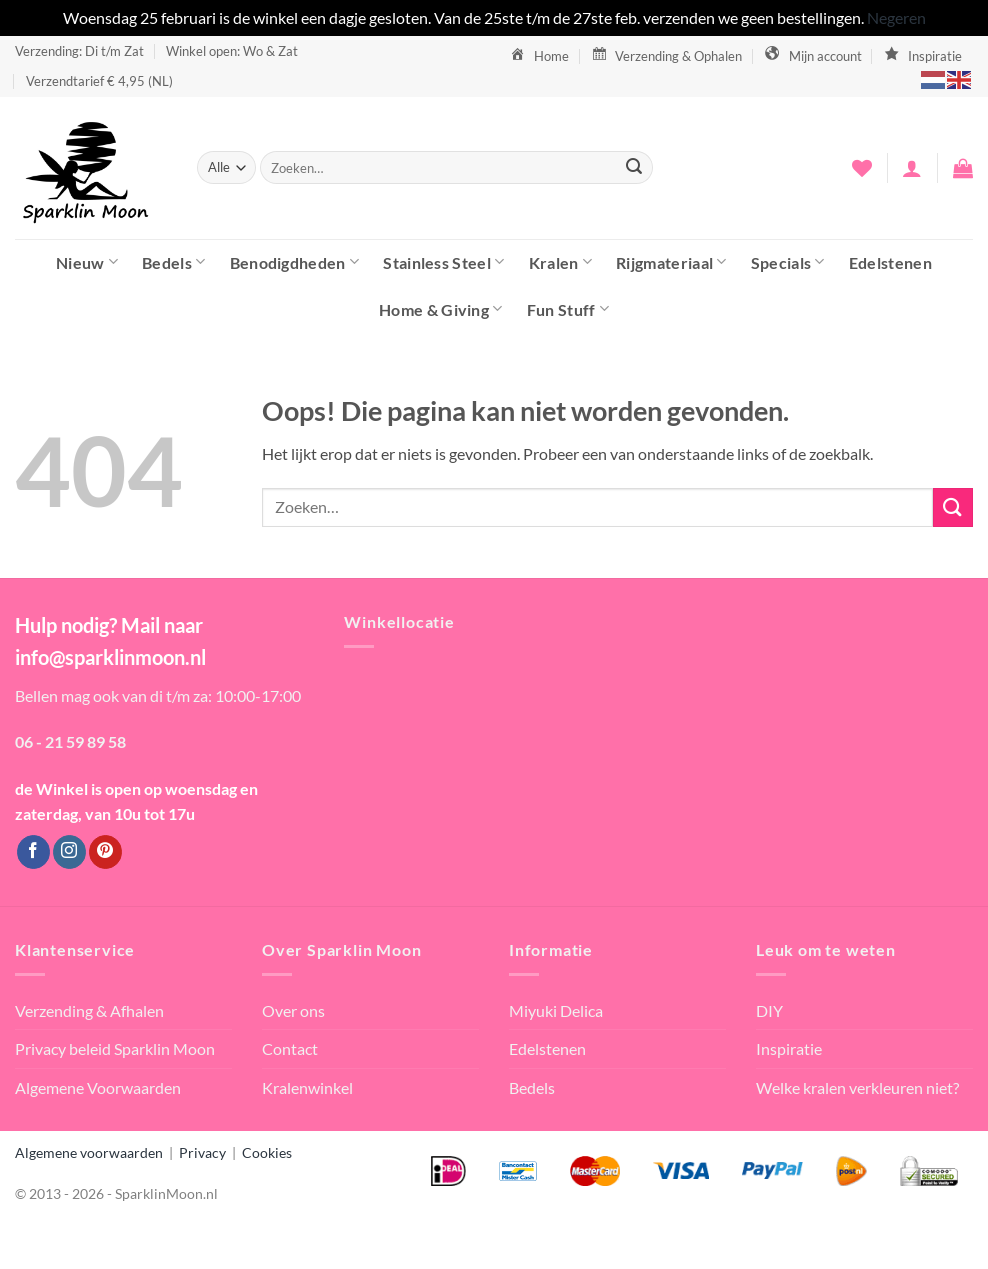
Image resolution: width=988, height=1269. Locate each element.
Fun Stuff (568, 308)
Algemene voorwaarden (89, 1152)
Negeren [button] (896, 17)
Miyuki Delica (556, 1010)
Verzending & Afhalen (89, 1010)
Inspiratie (789, 1048)
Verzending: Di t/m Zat (79, 51)
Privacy (202, 1152)
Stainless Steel (443, 261)
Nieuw (87, 261)
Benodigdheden (295, 261)
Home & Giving (441, 308)
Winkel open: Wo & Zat (232, 51)
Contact (290, 1048)
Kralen (560, 261)
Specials (788, 261)
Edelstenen (890, 262)
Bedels (173, 261)
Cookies (267, 1152)
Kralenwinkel (307, 1087)
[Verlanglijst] (862, 168)
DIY (769, 1010)
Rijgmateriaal (671, 261)
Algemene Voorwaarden (98, 1087)
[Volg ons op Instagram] (69, 852)
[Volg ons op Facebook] (33, 852)
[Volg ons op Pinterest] (105, 852)
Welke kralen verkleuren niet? (857, 1087)
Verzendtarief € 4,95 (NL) (99, 81)
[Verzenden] (634, 168)
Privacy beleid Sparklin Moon (115, 1048)
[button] (912, 168)
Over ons (293, 1010)
